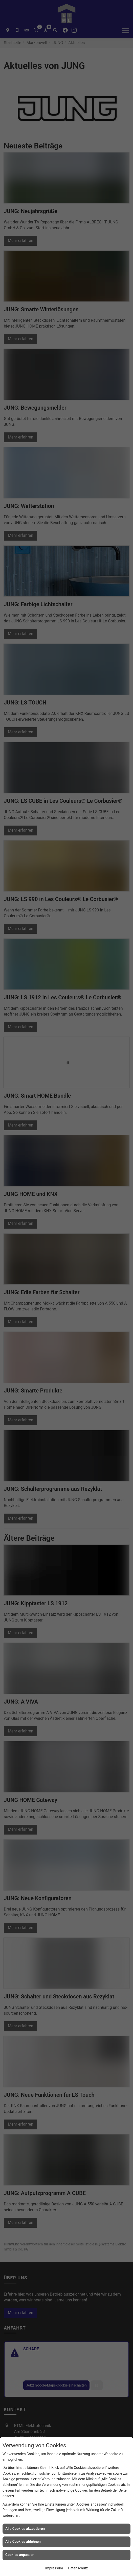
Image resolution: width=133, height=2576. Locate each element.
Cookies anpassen (19, 2555)
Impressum (54, 2568)
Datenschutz (78, 2568)
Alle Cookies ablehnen (23, 2542)
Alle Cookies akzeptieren (25, 2529)
